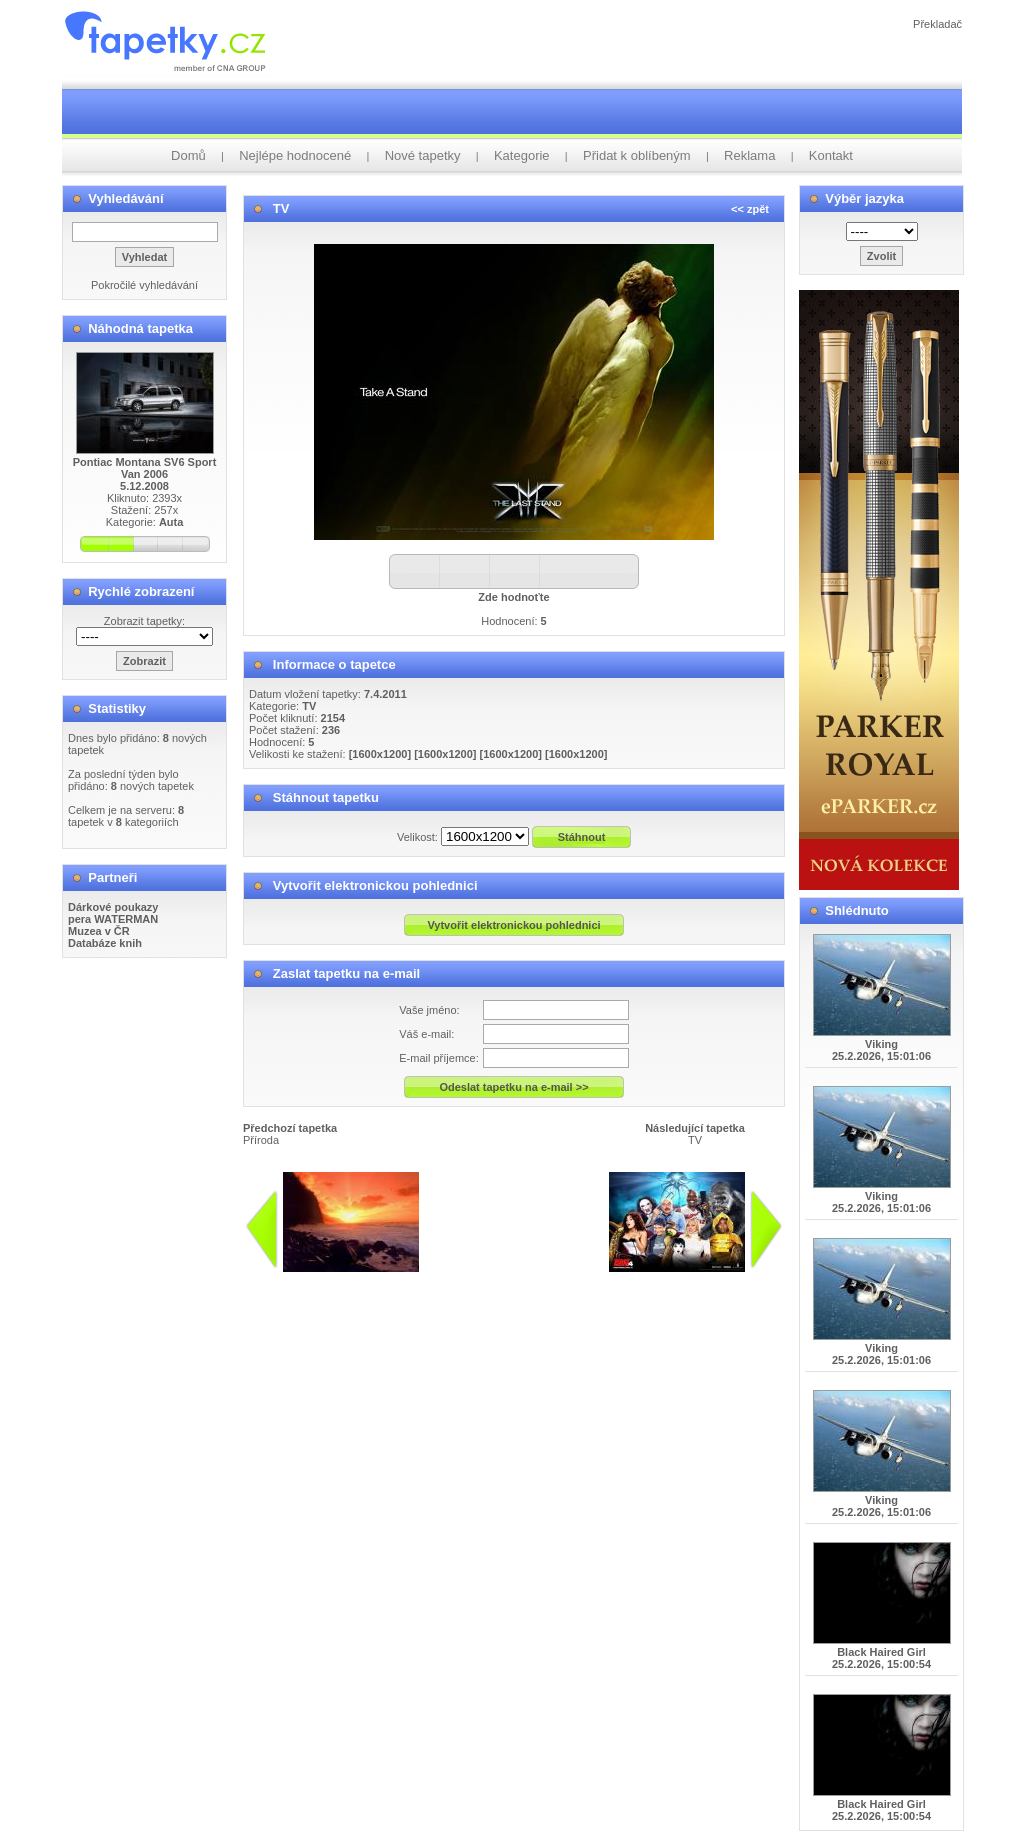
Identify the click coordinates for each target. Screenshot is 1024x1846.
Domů (188, 155)
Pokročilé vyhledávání (144, 285)
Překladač (937, 24)
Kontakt (831, 155)
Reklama (749, 155)
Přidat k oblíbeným (637, 155)
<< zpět (750, 209)
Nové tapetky (423, 155)
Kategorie (522, 155)
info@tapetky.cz (587, 1280)
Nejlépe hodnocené (295, 155)
